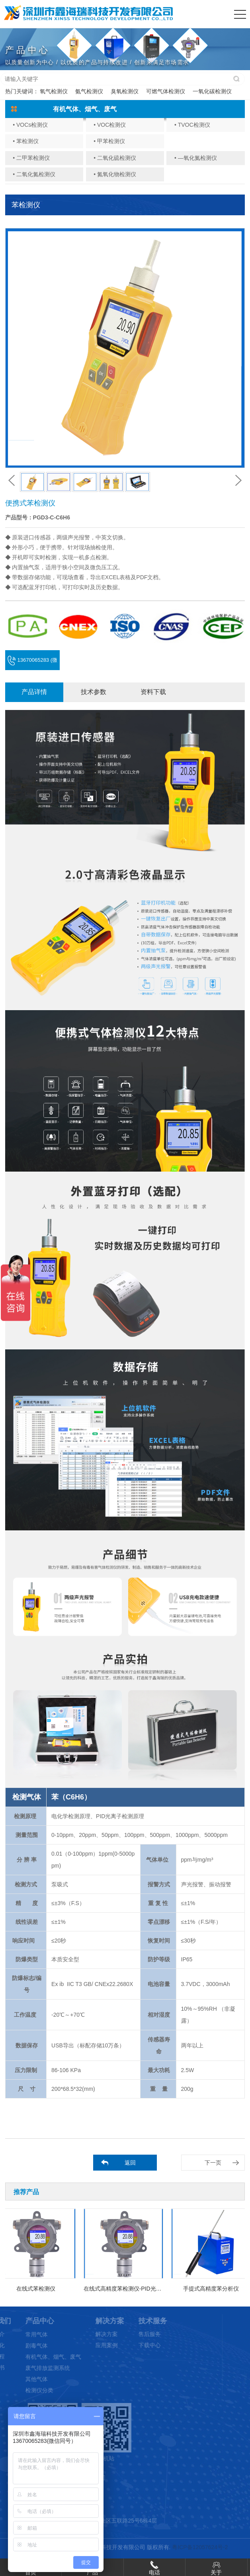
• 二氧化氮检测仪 (34, 174)
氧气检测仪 (54, 91)
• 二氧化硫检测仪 (115, 158)
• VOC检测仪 (110, 125)
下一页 (213, 2162)
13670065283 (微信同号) (32, 663)
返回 (130, 2162)
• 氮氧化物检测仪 (115, 174)
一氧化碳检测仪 (212, 91)
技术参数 (93, 691)
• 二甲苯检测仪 (31, 158)
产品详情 (34, 691)
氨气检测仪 (89, 91)
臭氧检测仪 (125, 91)
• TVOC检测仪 (192, 125)
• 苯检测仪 (26, 141)
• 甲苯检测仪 (109, 141)
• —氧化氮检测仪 (195, 158)
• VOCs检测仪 (30, 125)
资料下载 (153, 691)
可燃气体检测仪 (165, 91)
